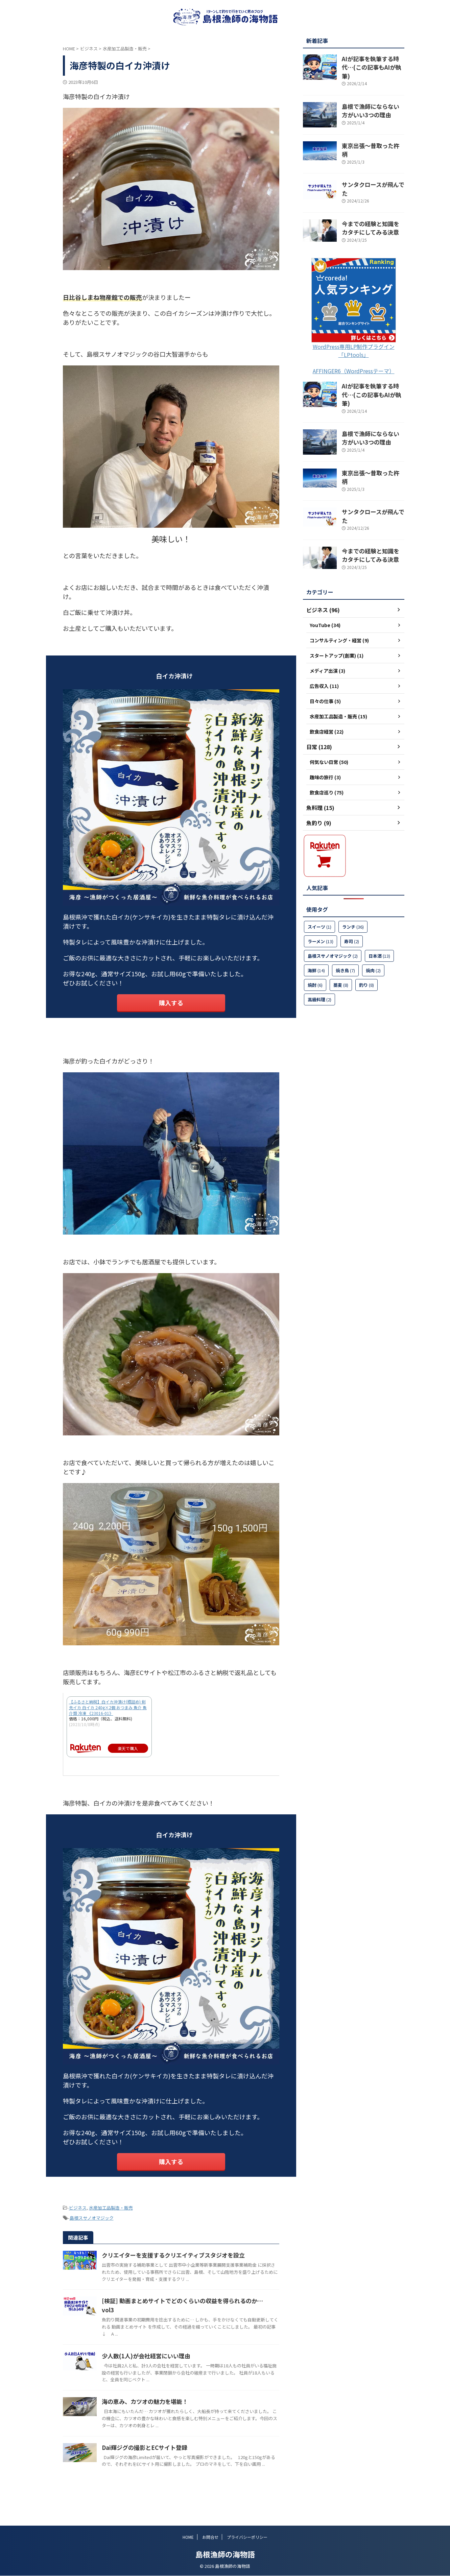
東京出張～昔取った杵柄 (368, 136)
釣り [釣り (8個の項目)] (366, 939)
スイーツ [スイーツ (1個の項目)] (319, 881)
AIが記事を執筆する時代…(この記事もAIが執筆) (370, 61)
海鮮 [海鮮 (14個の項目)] (316, 925)
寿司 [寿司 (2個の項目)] (351, 896)
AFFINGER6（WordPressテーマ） (354, 348)
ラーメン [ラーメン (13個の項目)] (320, 896)
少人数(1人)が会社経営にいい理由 (177, 2358)
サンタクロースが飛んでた (370, 169)
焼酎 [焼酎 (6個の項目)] (315, 939)
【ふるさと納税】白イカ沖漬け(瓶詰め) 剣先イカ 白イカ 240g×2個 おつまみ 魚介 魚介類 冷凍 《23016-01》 (108, 1706)
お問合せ (210, 2537)
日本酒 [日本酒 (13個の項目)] (379, 910)
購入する (171, 1002)
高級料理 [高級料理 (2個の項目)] (319, 954)
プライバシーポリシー (247, 2537)
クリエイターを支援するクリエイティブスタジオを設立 (203, 2250)
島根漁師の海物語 (225, 2554)
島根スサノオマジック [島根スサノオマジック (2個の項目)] (333, 910)
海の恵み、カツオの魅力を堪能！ (176, 2410)
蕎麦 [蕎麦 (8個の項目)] (340, 939)
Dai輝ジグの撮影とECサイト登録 (176, 2462)
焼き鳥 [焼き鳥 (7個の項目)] (345, 925)
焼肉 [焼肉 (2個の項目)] (373, 925)
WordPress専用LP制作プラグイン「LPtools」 (354, 328)
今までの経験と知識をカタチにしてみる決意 (372, 205)
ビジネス (78, 2204)
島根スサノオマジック (92, 2214)
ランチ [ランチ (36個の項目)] (353, 881)
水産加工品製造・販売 (111, 2204)
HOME (188, 2537)
